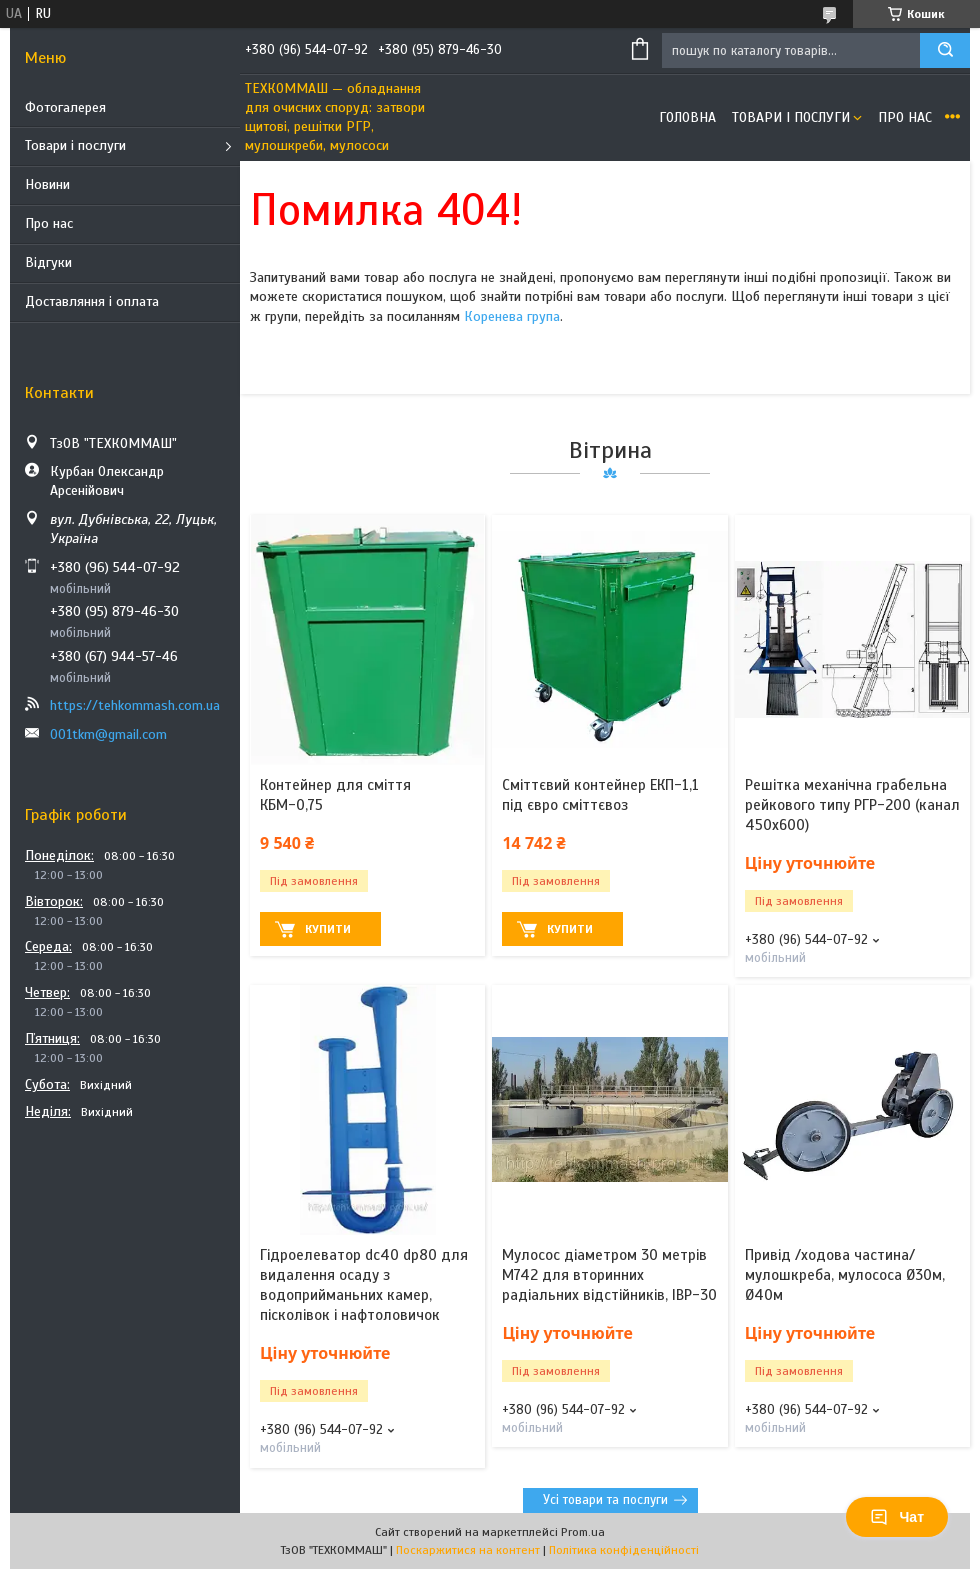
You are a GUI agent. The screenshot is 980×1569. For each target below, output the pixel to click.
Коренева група (512, 316)
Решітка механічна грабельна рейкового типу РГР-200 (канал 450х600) (852, 805)
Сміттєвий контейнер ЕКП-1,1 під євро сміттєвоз (600, 795)
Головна (687, 117)
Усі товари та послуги (605, 1500)
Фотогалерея (65, 107)
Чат (897, 1517)
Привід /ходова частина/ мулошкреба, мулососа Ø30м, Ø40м (845, 1275)
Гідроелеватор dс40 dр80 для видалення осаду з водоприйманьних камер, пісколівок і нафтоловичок (364, 1285)
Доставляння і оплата (92, 301)
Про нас (49, 223)
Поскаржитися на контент (468, 1550)
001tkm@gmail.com (108, 734)
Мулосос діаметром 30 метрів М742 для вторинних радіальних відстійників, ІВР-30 (609, 1275)
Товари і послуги (75, 145)
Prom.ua (583, 1532)
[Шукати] (945, 50)
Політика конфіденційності (624, 1550)
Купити (328, 929)
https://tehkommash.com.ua (135, 705)
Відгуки (48, 262)
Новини (47, 184)
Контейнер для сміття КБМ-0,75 (335, 795)
